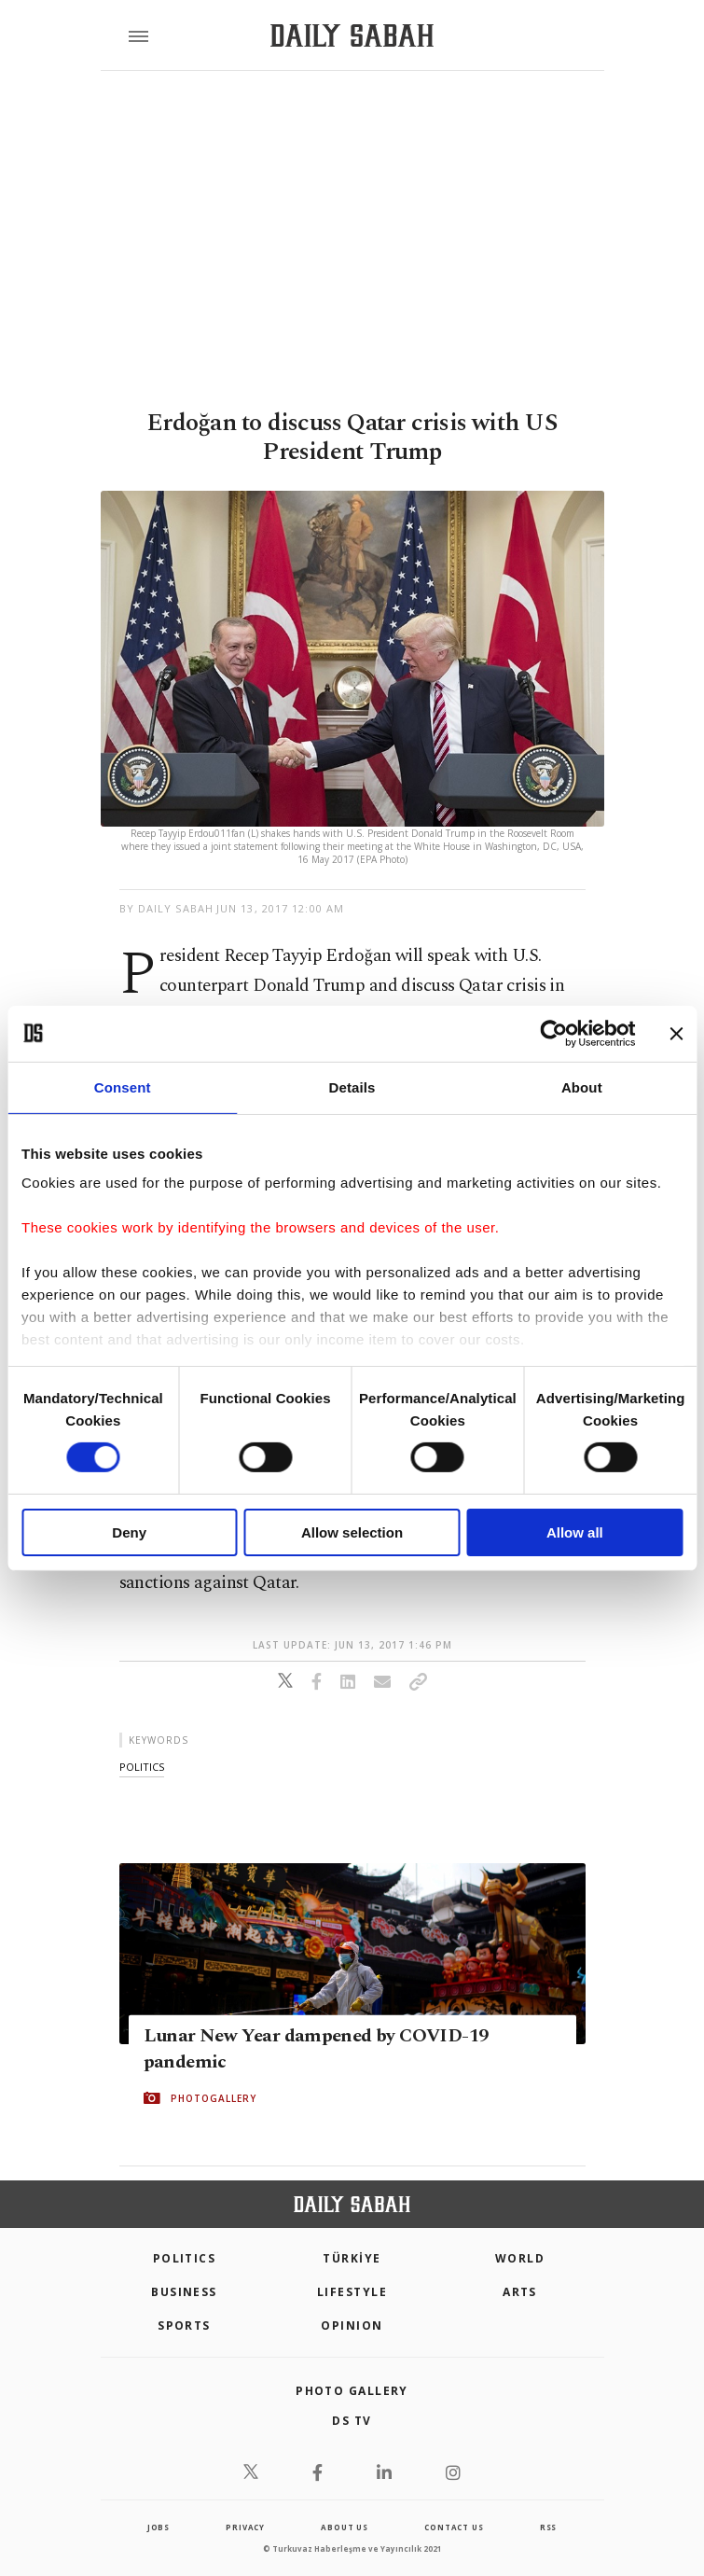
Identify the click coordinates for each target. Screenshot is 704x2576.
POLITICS (184, 2258)
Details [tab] (352, 1086)
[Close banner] (676, 1032)
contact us (453, 2527)
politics (141, 1767)
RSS (548, 2527)
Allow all (574, 1532)
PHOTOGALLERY (213, 2098)
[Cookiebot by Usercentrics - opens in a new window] (553, 1033)
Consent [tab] (122, 1086)
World (520, 2258)
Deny (129, 1532)
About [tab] (581, 1086)
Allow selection (352, 1532)
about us (344, 2527)
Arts (520, 2292)
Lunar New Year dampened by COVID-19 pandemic (316, 2049)
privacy (245, 2527)
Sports (184, 2325)
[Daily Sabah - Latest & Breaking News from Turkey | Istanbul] (352, 36)
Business (184, 2292)
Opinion (351, 2325)
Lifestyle (352, 2292)
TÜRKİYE (351, 2258)
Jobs (158, 2527)
